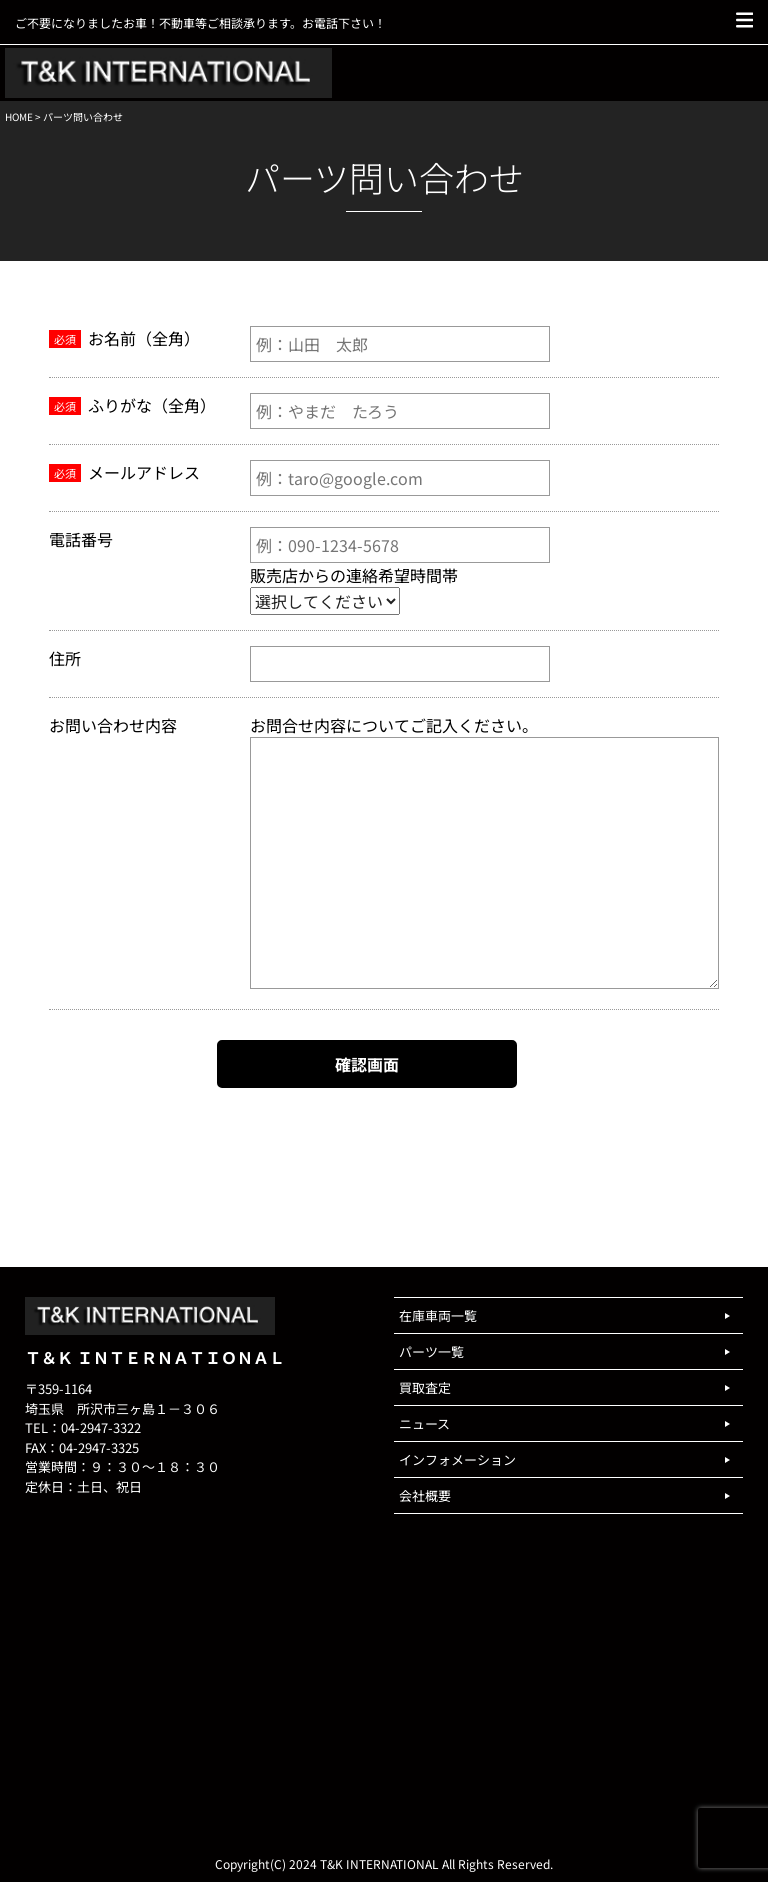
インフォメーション (457, 1459)
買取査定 (425, 1387)
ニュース (424, 1423)
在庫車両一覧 (438, 1315)
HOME (19, 116)
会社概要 (425, 1495)
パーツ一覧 (431, 1351)
